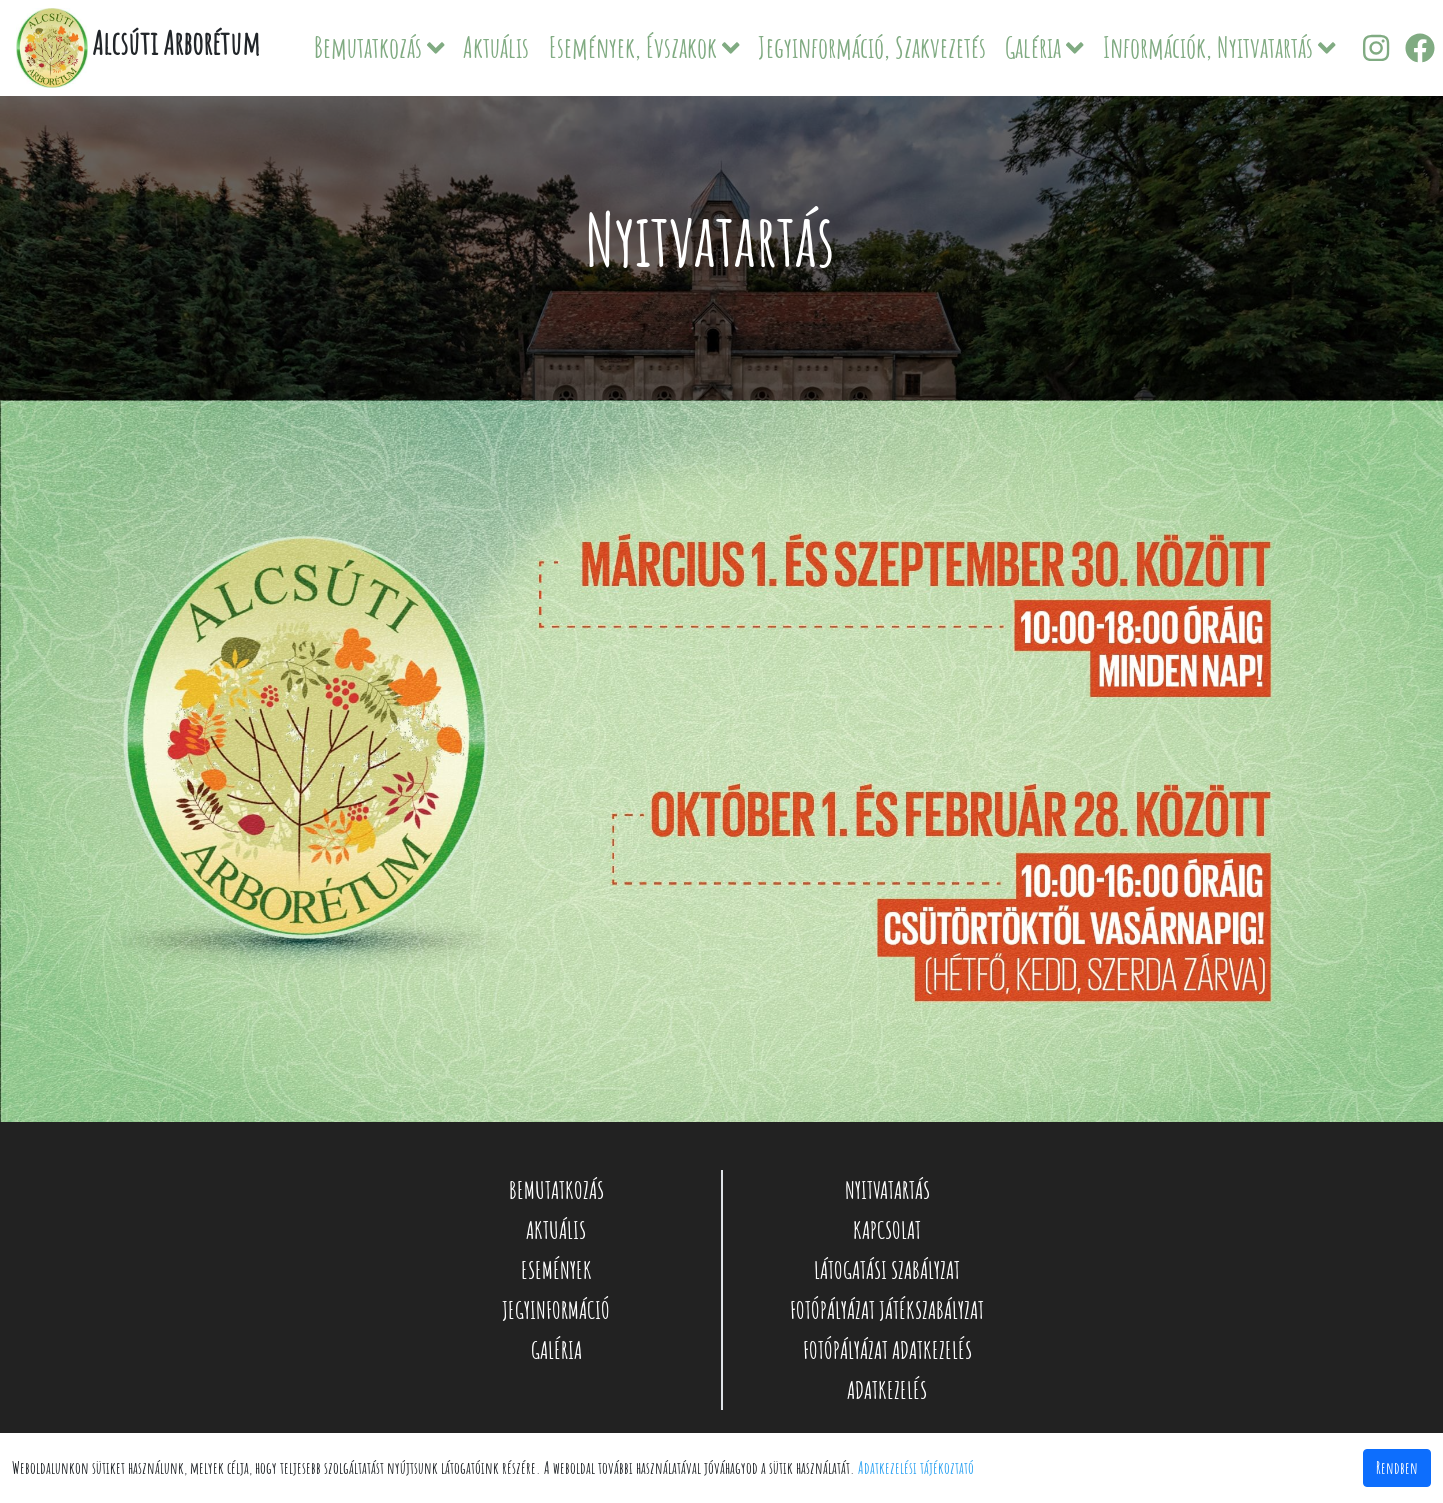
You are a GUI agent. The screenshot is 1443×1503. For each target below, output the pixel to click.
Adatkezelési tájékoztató (916, 1468)
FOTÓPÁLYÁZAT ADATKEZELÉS (887, 1350)
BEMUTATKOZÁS (556, 1190)
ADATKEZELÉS (887, 1390)
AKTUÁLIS (556, 1230)
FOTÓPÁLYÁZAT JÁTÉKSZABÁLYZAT (887, 1310)
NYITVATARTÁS (887, 1190)
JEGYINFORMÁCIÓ (556, 1310)
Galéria (1044, 47)
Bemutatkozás (379, 47)
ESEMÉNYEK (556, 1270)
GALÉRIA (556, 1350)
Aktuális (496, 47)
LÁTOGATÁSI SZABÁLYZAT (887, 1270)
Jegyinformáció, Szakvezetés (872, 47)
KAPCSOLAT (887, 1230)
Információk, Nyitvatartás (1219, 47)
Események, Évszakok (644, 47)
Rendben (1397, 1468)
